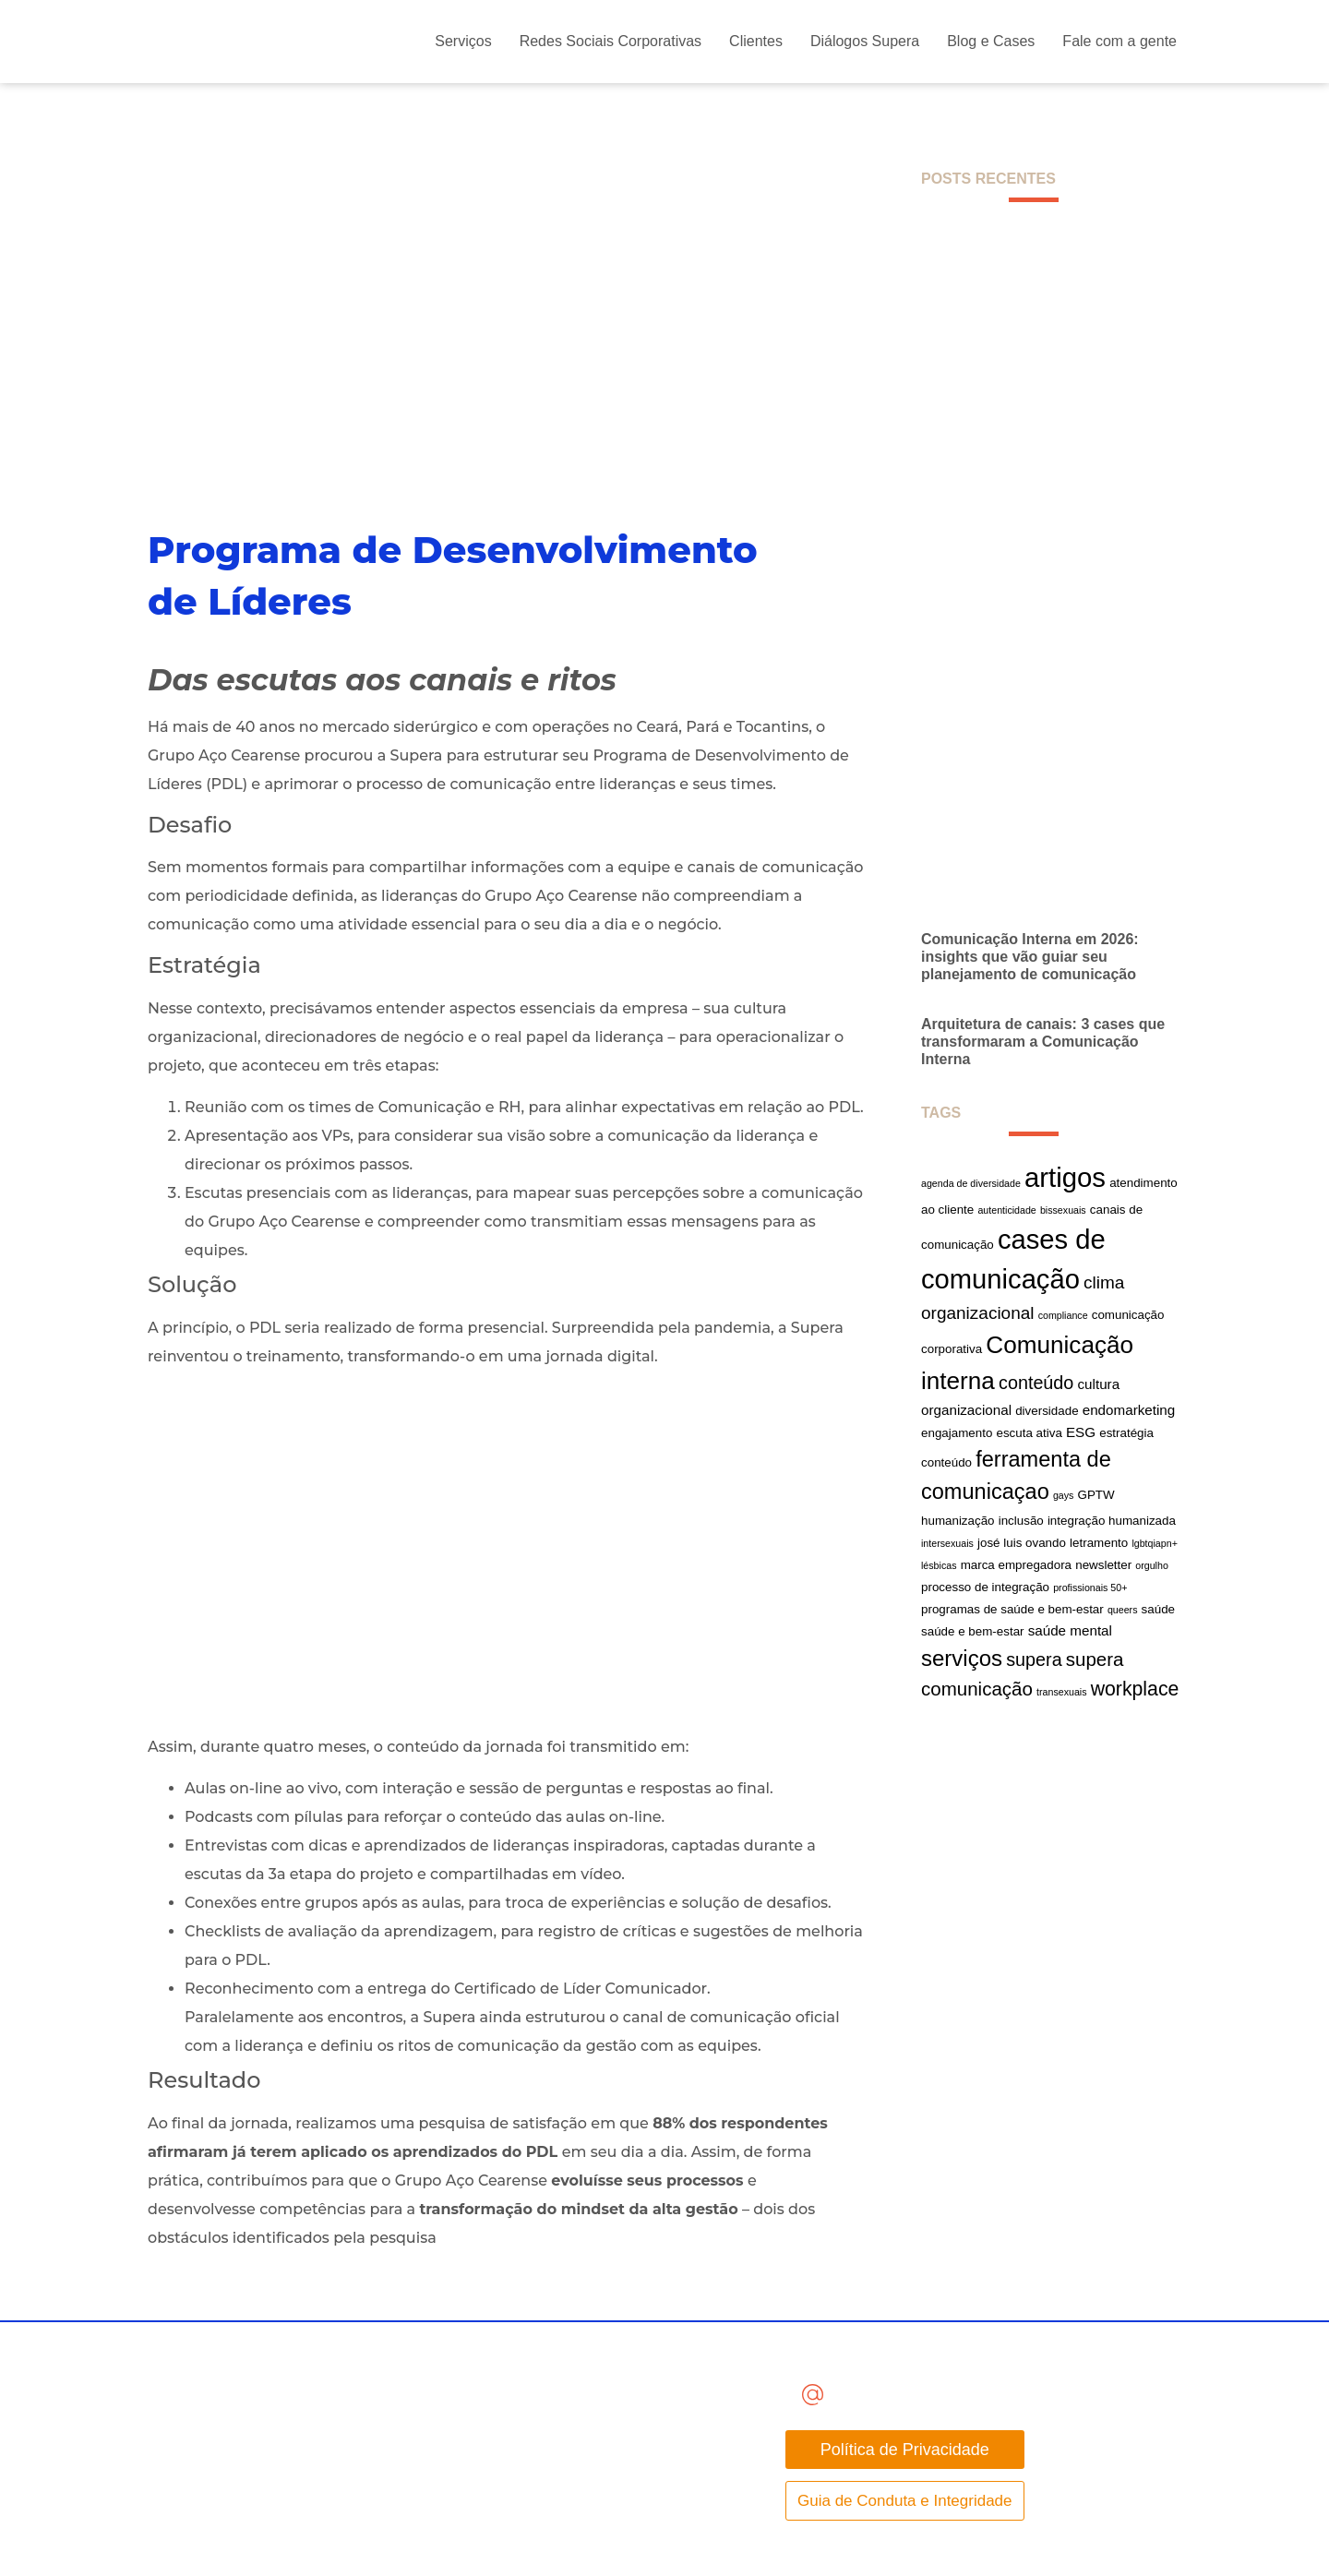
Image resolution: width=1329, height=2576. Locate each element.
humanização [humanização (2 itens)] (958, 1521)
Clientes (756, 41)
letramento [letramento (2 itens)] (1099, 1543)
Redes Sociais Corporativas (610, 41)
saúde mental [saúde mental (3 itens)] (1070, 1630)
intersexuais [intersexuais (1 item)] (947, 1543)
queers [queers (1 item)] (1123, 1609)
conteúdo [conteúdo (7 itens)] (1036, 1382)
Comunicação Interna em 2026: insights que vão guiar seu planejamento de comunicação (1030, 956)
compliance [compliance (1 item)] (1063, 1315)
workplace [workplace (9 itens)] (1135, 1689)
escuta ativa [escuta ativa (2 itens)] (1028, 1433)
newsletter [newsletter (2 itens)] (1103, 1565)
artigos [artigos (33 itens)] (1065, 1177)
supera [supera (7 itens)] (1033, 1659)
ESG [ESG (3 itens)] (1081, 1432)
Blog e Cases (991, 41)
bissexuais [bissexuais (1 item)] (1063, 1210)
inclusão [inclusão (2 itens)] (1021, 1521)
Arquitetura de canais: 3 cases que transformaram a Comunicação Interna (1043, 1041)
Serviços (463, 41)
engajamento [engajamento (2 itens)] (956, 1433)
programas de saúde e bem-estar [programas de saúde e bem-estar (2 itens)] (1012, 1609)
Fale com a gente (1119, 41)
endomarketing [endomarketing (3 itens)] (1129, 1410)
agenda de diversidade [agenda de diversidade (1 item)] (971, 1183)
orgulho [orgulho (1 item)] (1151, 1565)
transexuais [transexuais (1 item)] (1061, 1691)
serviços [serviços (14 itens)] (961, 1658)
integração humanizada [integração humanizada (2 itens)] (1112, 1521)
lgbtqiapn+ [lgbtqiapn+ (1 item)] (1154, 1543)
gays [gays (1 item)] (1063, 1495)
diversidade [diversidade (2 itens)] (1046, 1411)
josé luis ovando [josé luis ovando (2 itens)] (1021, 1543)
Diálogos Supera (864, 41)
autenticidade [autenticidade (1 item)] (1006, 1210)
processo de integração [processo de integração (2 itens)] (985, 1587)
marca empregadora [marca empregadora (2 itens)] (1016, 1565)
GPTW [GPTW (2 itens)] (1096, 1495)
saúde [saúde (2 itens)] (1158, 1609)
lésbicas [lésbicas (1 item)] (939, 1565)
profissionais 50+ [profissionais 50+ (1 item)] (1090, 1587)
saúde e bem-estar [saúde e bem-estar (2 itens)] (972, 1631)
